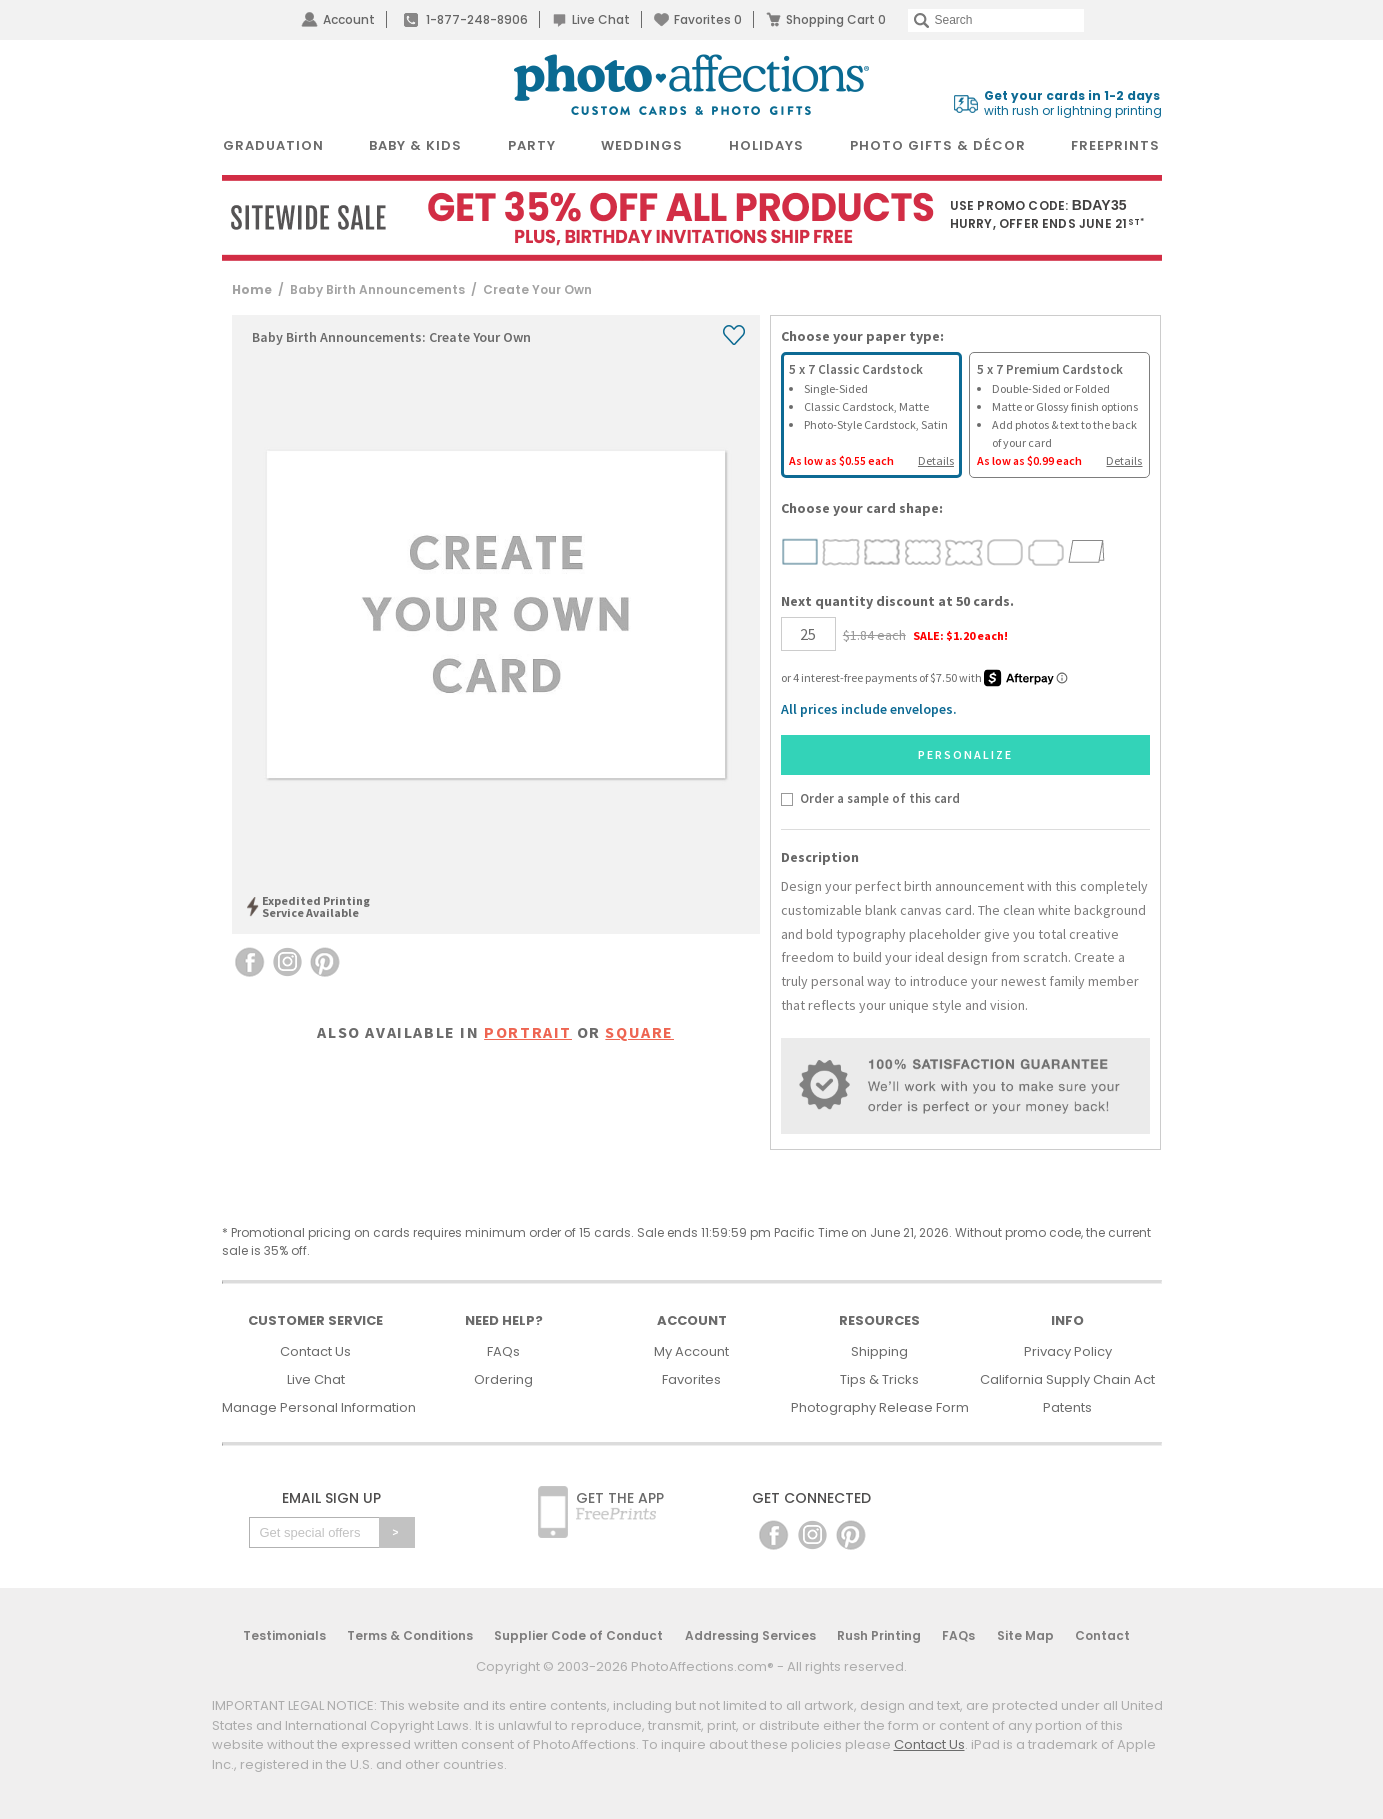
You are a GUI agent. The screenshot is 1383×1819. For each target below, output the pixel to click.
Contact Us (315, 1351)
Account (349, 19)
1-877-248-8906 (477, 19)
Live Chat (601, 19)
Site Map (1025, 1635)
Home (252, 289)
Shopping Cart (836, 19)
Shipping (879, 1351)
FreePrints (1115, 145)
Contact (1102, 1635)
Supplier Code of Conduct (578, 1635)
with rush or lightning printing (1073, 103)
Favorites (708, 19)
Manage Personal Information (319, 1407)
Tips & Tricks (879, 1379)
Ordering (503, 1379)
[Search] (996, 20)
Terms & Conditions (410, 1635)
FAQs (503, 1351)
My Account (691, 1351)
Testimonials (284, 1635)
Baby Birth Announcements (377, 289)
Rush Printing (879, 1635)
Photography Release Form (880, 1407)
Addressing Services (750, 1635)
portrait (528, 1032)
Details (936, 460)
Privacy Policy (1068, 1351)
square (639, 1032)
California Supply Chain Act (1067, 1379)
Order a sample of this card (880, 798)
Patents (1067, 1407)
